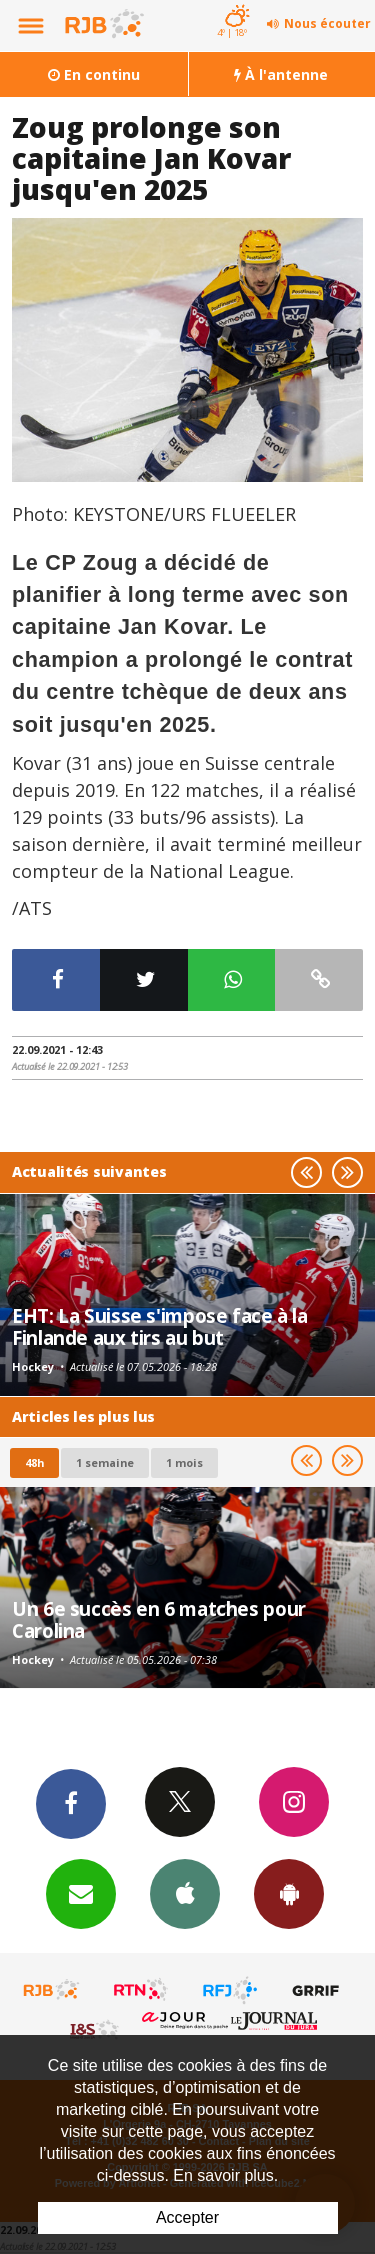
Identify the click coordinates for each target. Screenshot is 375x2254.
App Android (289, 1893)
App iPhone (185, 1893)
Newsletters (81, 1893)
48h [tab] (34, 1462)
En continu (94, 74)
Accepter (187, 2217)
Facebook (71, 1803)
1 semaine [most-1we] (105, 1462)
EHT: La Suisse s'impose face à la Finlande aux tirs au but (160, 1326)
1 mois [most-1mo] (184, 1462)
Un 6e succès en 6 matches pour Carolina (159, 1619)
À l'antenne (281, 74)
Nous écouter (327, 23)
